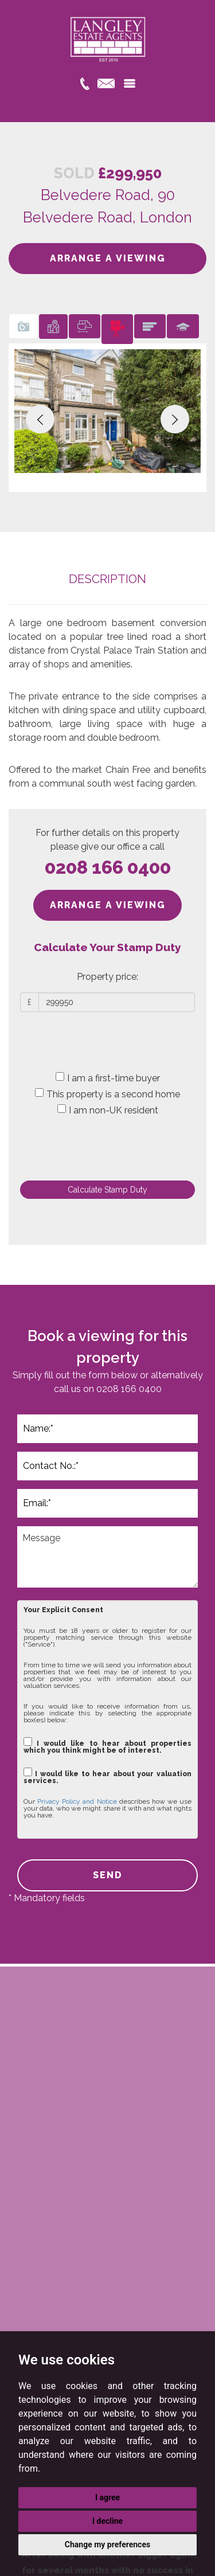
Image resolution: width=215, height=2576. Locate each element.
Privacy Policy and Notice (76, 1801)
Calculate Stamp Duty (107, 1189)
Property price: (107, 976)
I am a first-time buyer (108, 1078)
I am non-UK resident (107, 1110)
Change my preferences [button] (107, 2544)
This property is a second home (107, 1094)
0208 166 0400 (108, 867)
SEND (108, 1875)
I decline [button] (107, 2521)
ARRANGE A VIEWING (108, 258)
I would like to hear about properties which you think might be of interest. (107, 1745)
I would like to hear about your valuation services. (107, 1776)
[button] (40, 419)
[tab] (23, 326)
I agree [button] (107, 2497)
